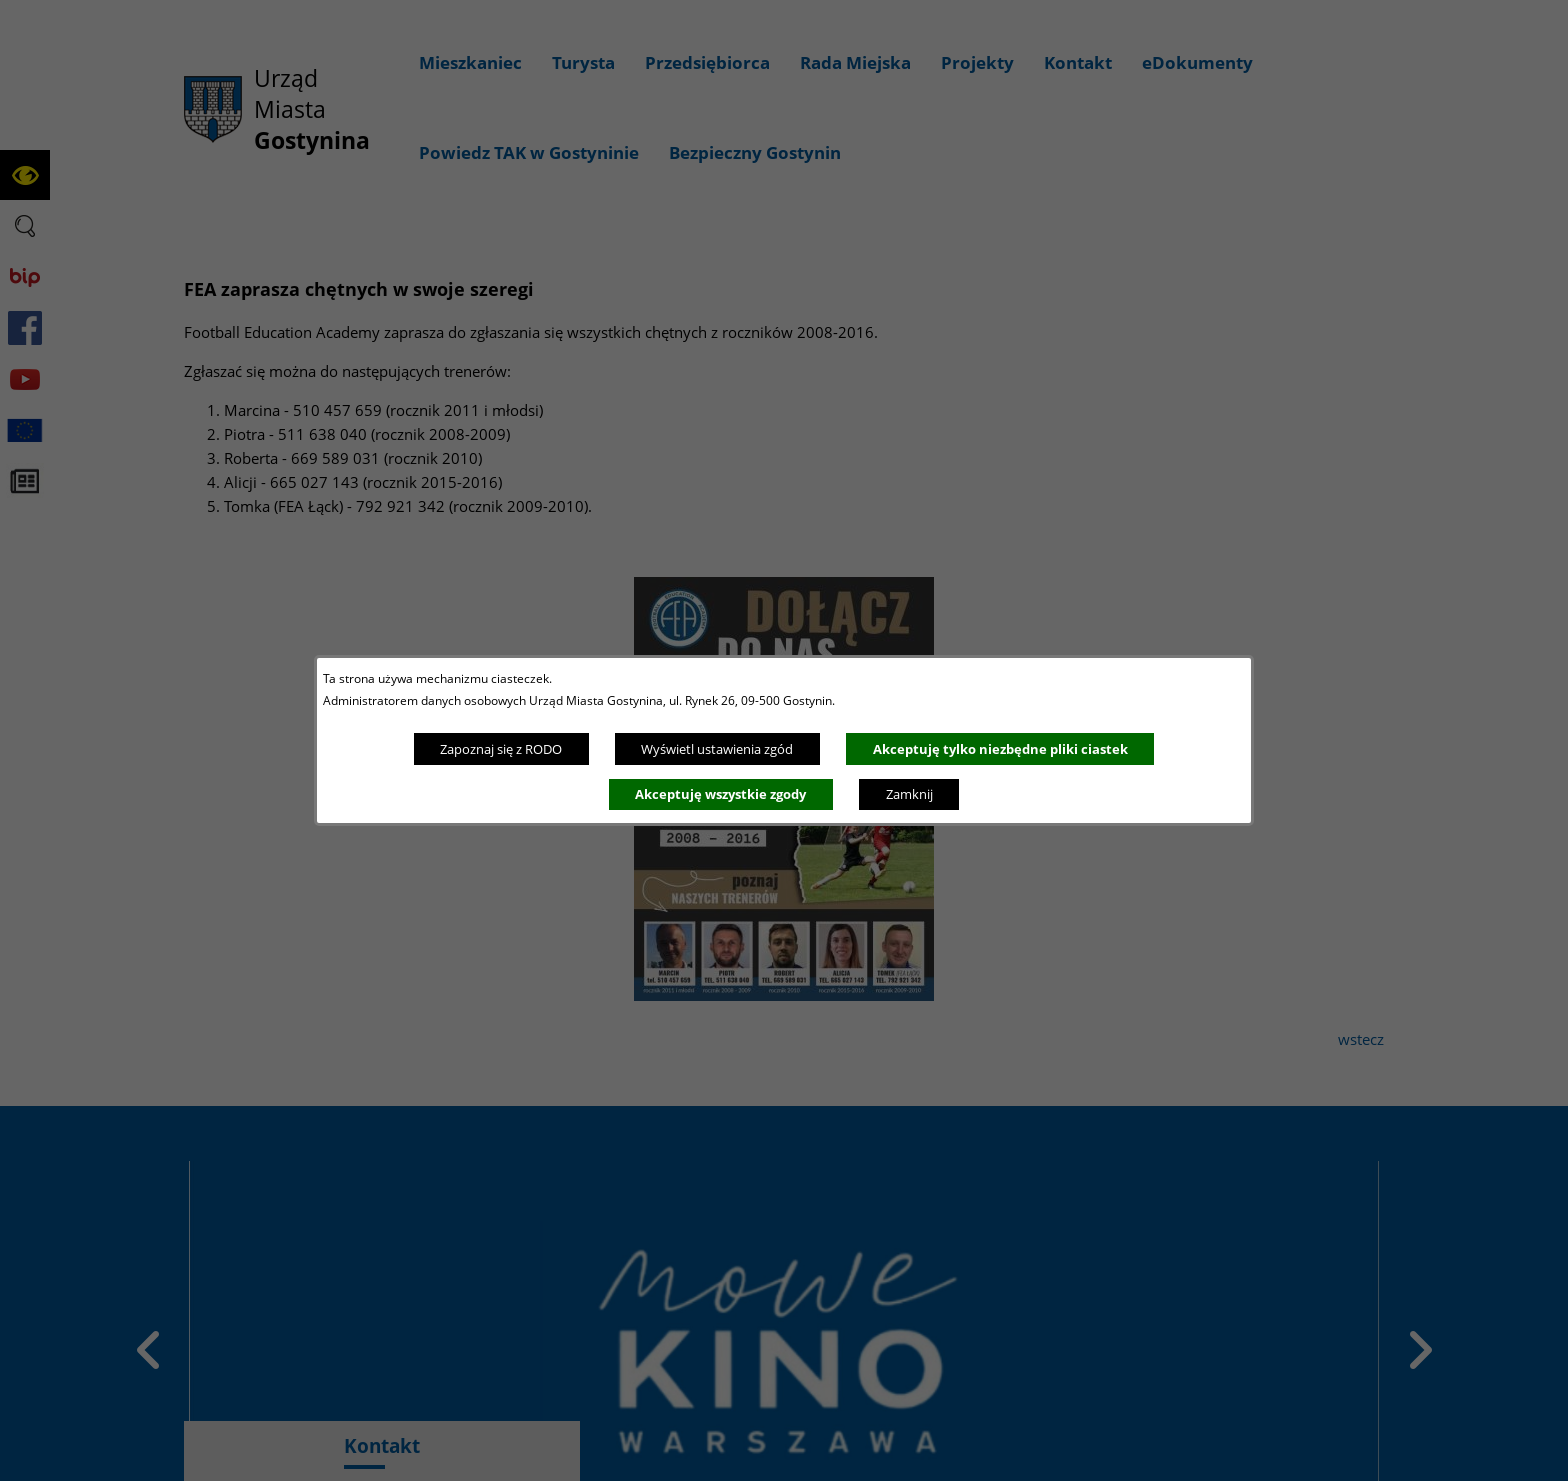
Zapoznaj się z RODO (501, 749)
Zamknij (909, 794)
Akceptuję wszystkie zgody (720, 794)
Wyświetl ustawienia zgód (717, 749)
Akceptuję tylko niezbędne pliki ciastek (1000, 749)
